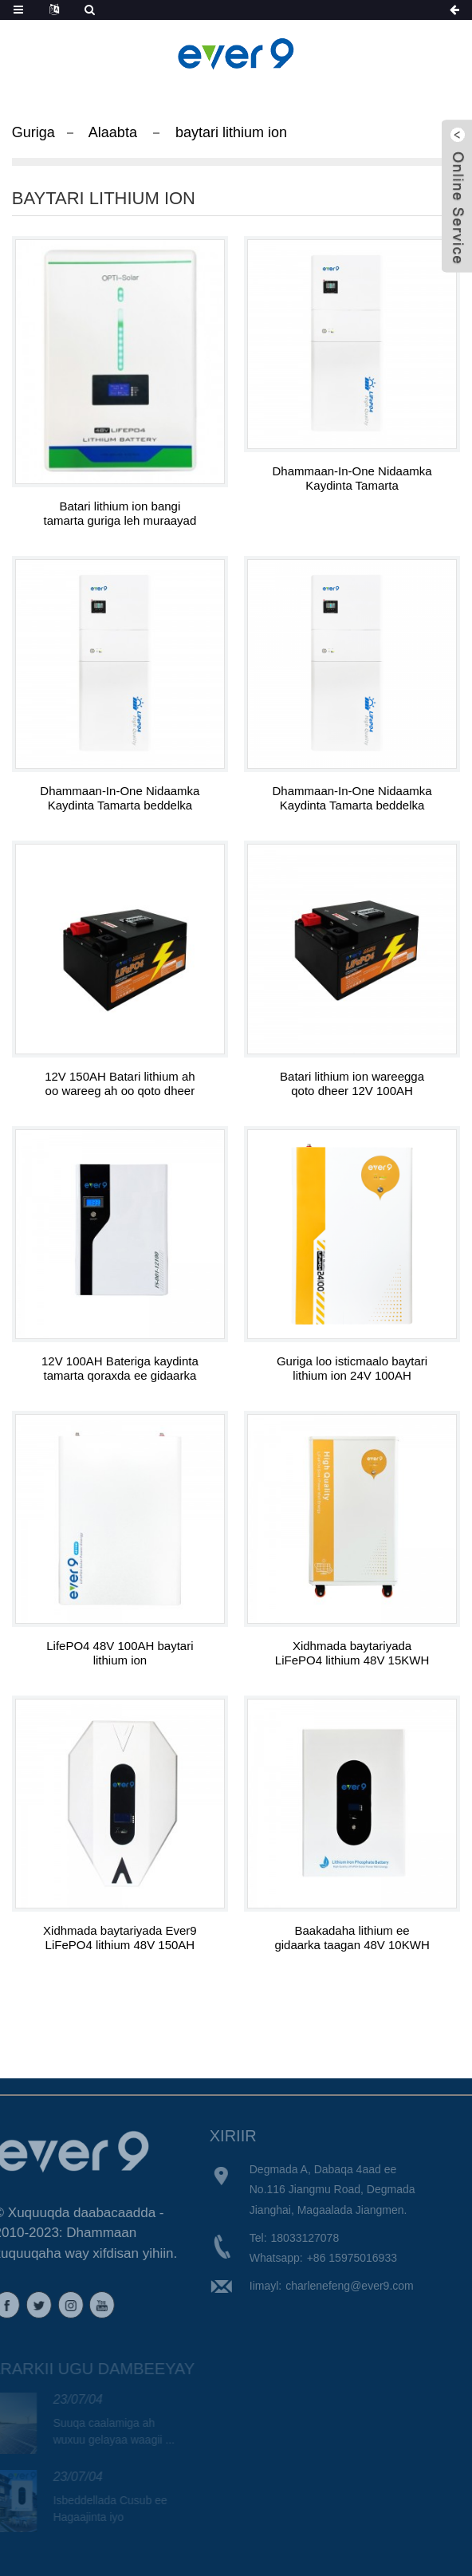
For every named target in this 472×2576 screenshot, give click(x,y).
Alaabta (112, 132)
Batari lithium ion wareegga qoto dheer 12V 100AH (352, 1083)
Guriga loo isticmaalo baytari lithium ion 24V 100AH (352, 1368)
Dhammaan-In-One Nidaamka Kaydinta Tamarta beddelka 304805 (352, 798)
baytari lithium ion (231, 132)
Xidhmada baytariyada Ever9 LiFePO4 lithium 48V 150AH (120, 1938)
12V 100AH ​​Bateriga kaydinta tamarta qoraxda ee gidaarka (120, 1368)
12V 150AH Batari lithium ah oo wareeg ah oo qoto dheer (120, 1083)
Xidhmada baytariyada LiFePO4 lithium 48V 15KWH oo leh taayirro (352, 1653)
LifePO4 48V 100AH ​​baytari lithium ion (119, 1653)
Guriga (33, 132)
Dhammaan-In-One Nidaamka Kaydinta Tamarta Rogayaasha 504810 (352, 478)
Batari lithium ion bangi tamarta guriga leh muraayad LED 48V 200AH (120, 513)
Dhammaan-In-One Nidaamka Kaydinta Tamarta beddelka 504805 (119, 798)
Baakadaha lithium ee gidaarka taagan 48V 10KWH (351, 1938)
